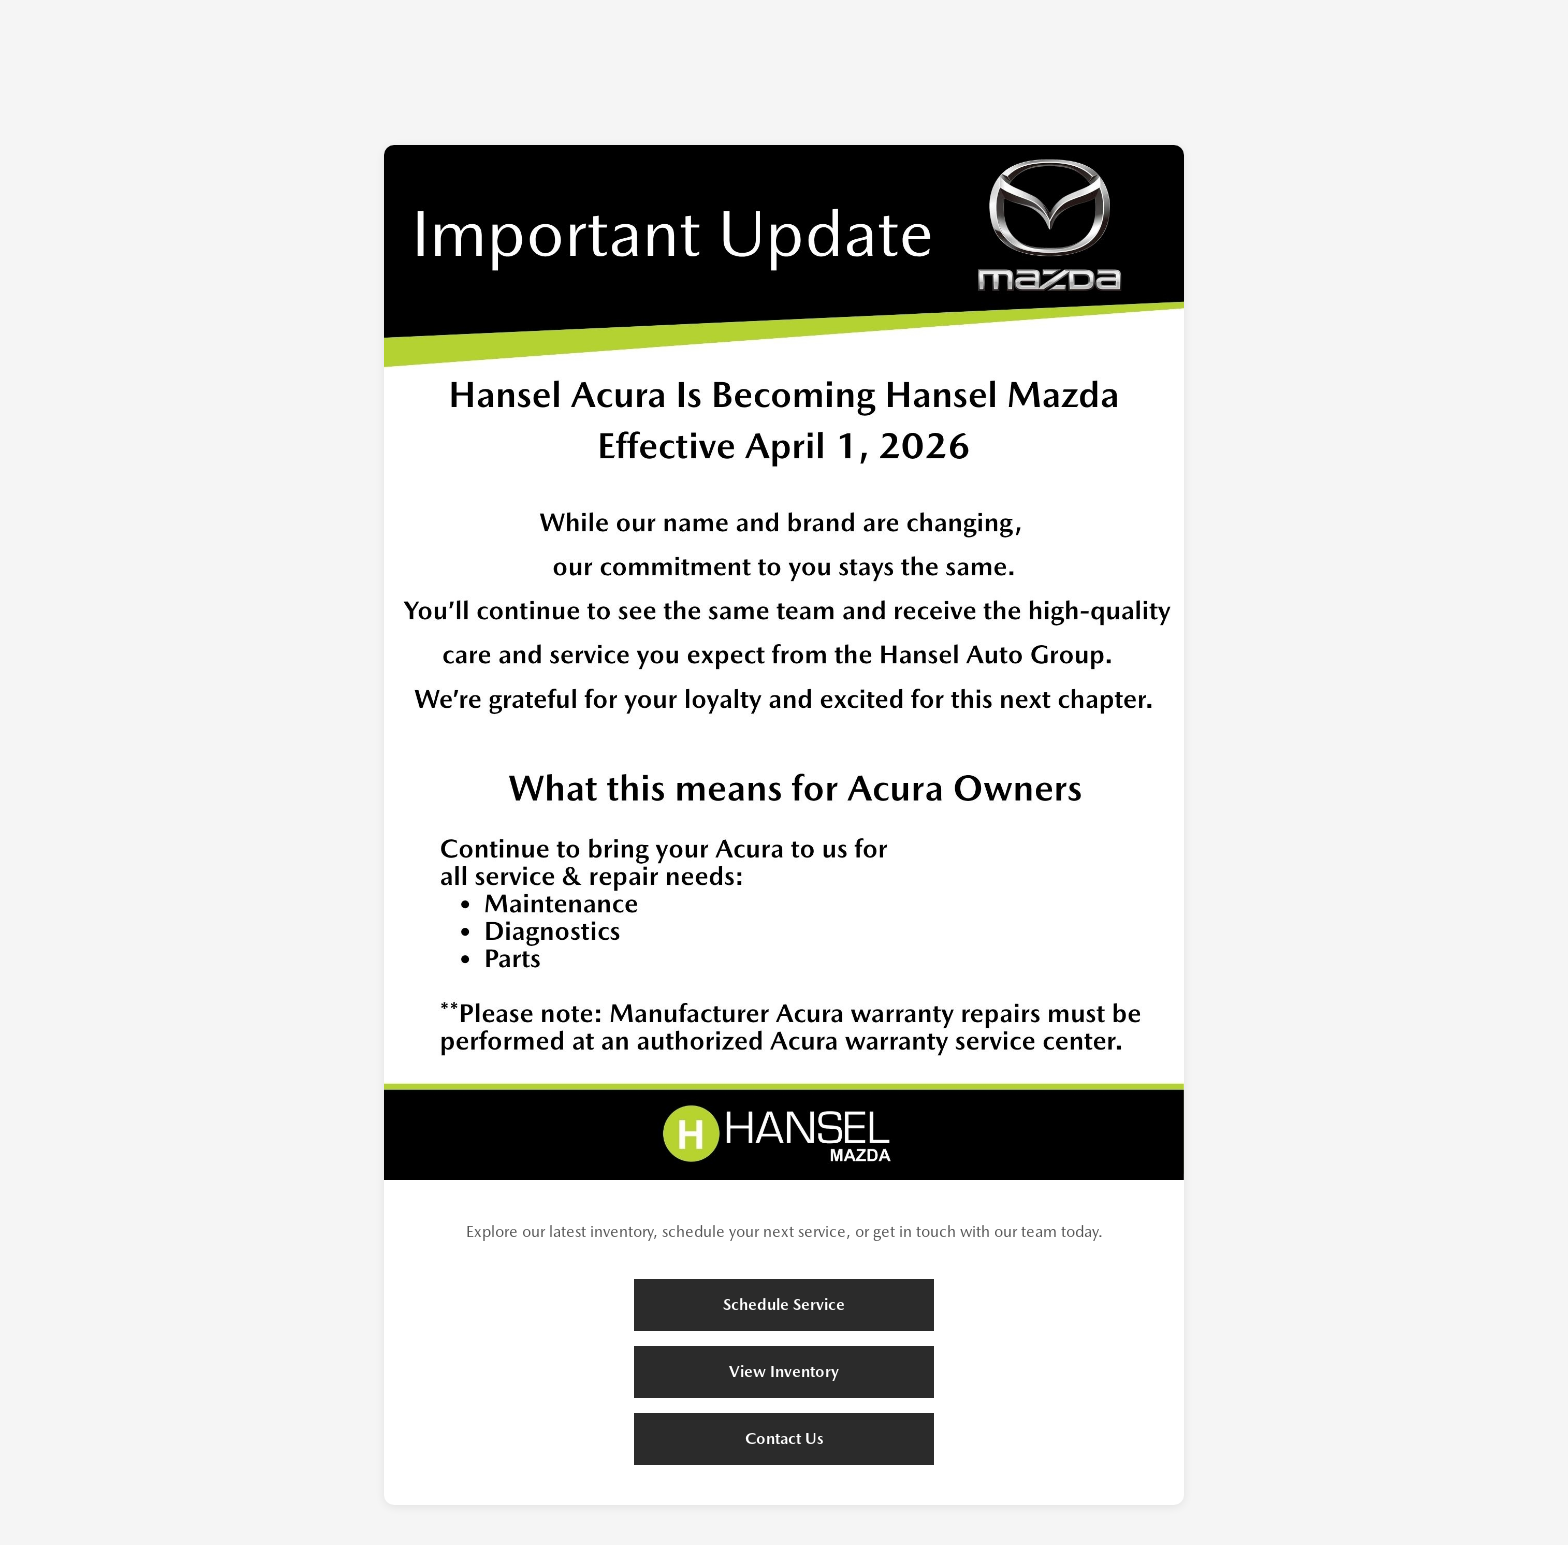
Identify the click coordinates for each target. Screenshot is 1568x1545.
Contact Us (784, 1438)
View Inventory (784, 1371)
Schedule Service (784, 1304)
